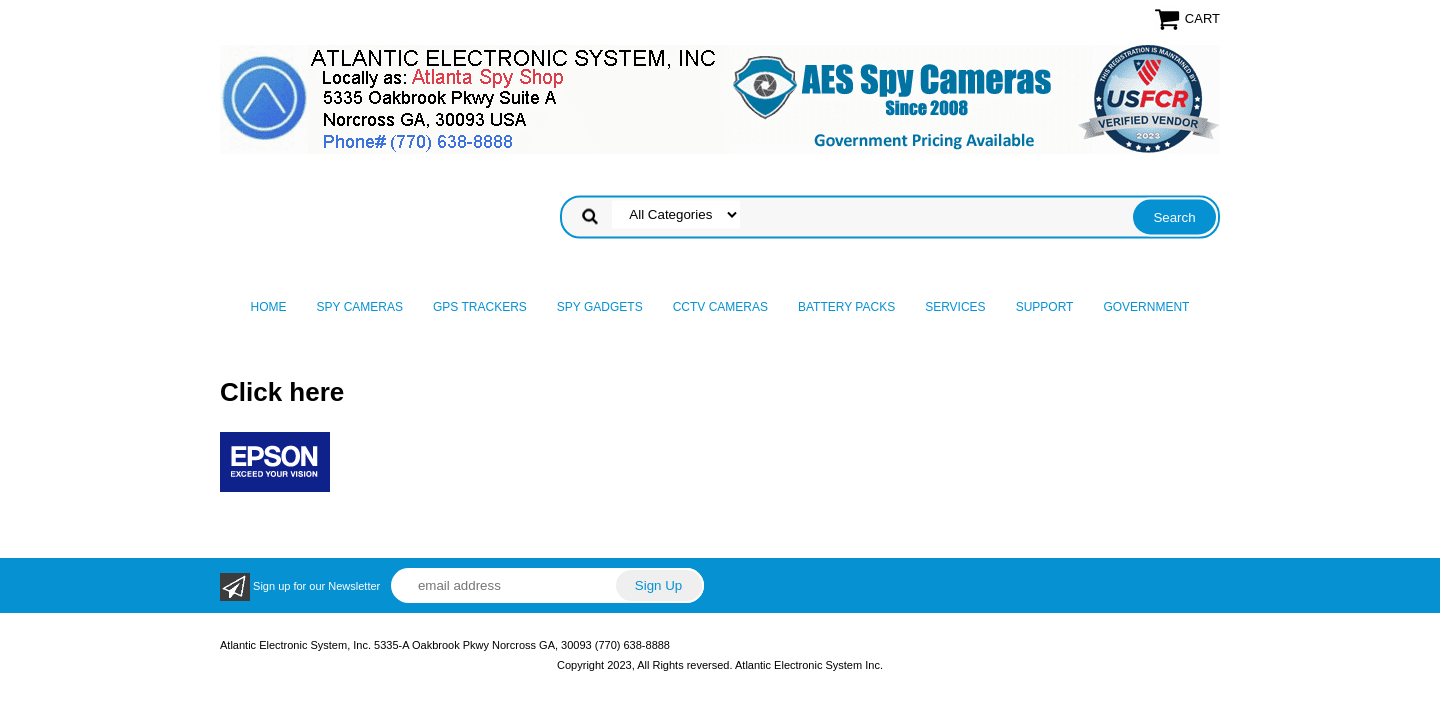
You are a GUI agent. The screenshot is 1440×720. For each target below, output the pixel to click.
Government (1146, 307)
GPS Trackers (480, 307)
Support (1045, 307)
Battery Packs (846, 307)
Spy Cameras (360, 307)
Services (955, 307)
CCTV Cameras (720, 307)
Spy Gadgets (600, 307)
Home (269, 307)
